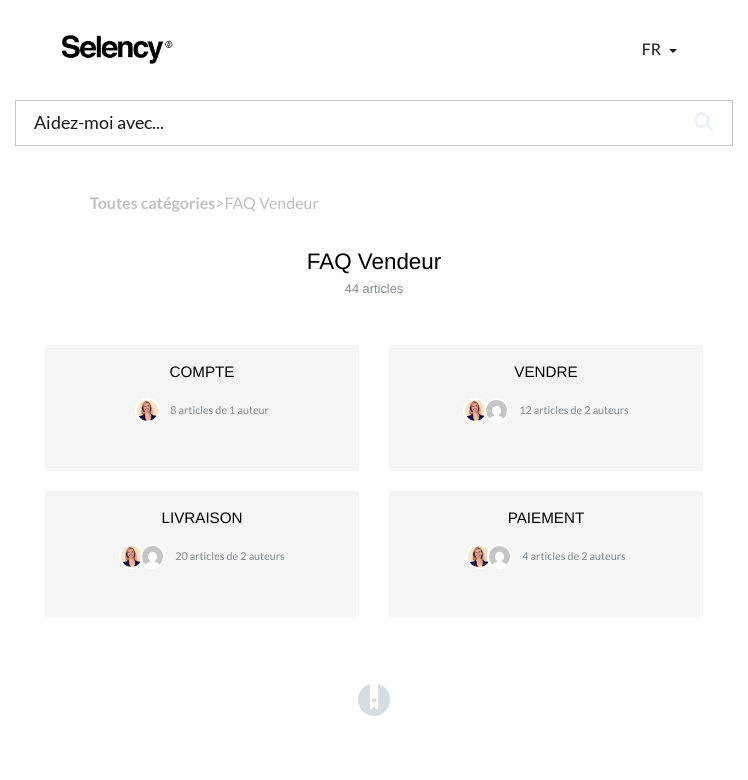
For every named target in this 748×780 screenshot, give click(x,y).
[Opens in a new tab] (374, 700)
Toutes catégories (152, 203)
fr (653, 49)
